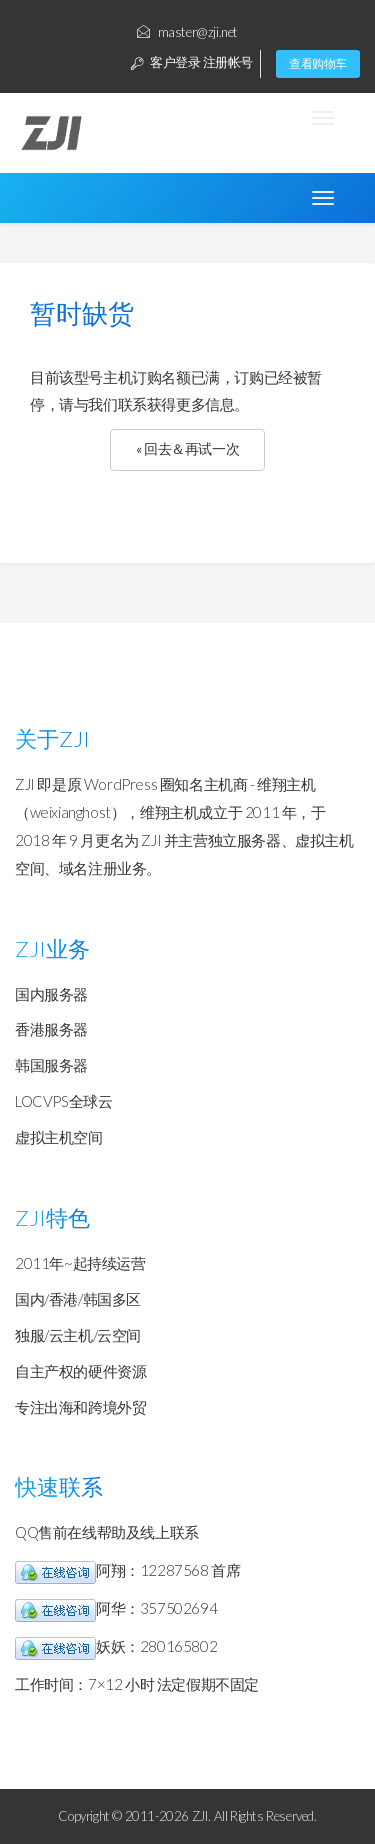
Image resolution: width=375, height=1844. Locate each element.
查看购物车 (318, 63)
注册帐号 (228, 62)
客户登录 (166, 62)
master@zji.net (187, 32)
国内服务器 (51, 994)
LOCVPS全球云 (63, 1101)
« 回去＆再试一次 (187, 449)
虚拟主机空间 (59, 1137)
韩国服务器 (51, 1065)
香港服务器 (51, 1029)
